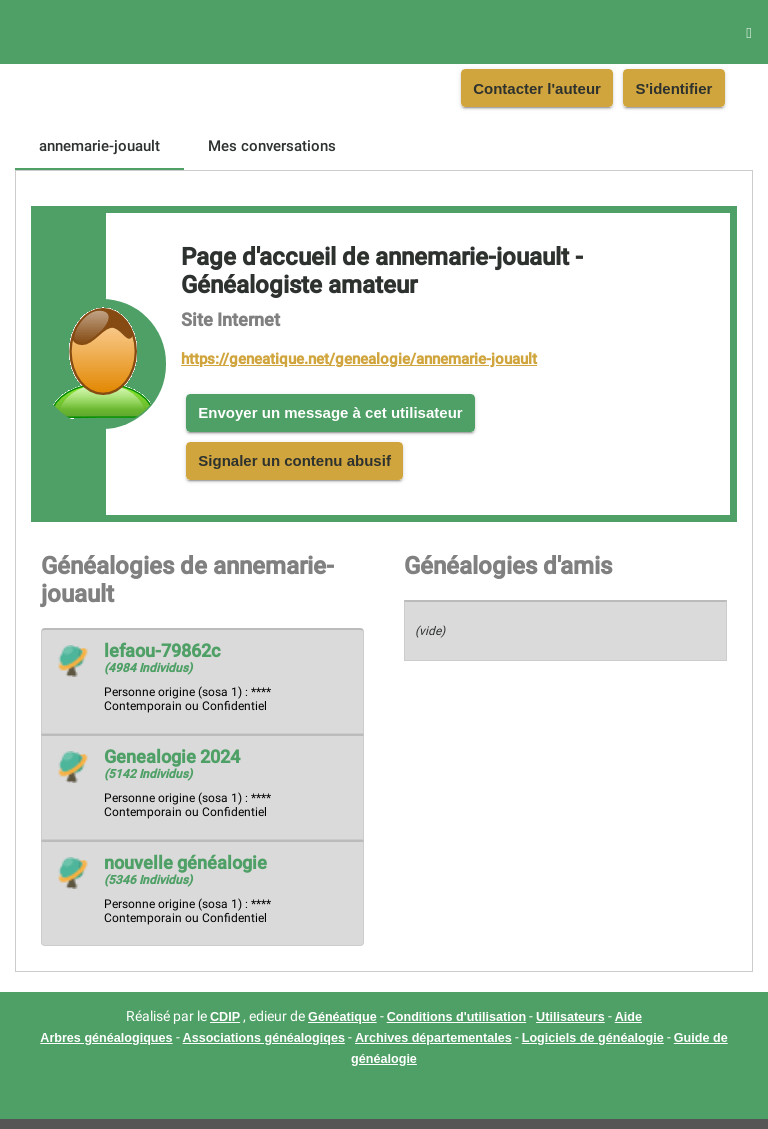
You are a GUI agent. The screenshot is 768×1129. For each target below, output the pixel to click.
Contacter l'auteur (537, 88)
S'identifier (673, 88)
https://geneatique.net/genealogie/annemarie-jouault (359, 359)
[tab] (99, 146)
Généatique (342, 1017)
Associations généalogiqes (264, 1038)
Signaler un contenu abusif (294, 460)
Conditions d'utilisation (456, 1017)
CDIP (225, 1017)
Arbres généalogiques (106, 1038)
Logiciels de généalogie (593, 1038)
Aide (628, 1017)
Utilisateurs (570, 1017)
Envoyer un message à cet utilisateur (330, 412)
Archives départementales (433, 1038)
